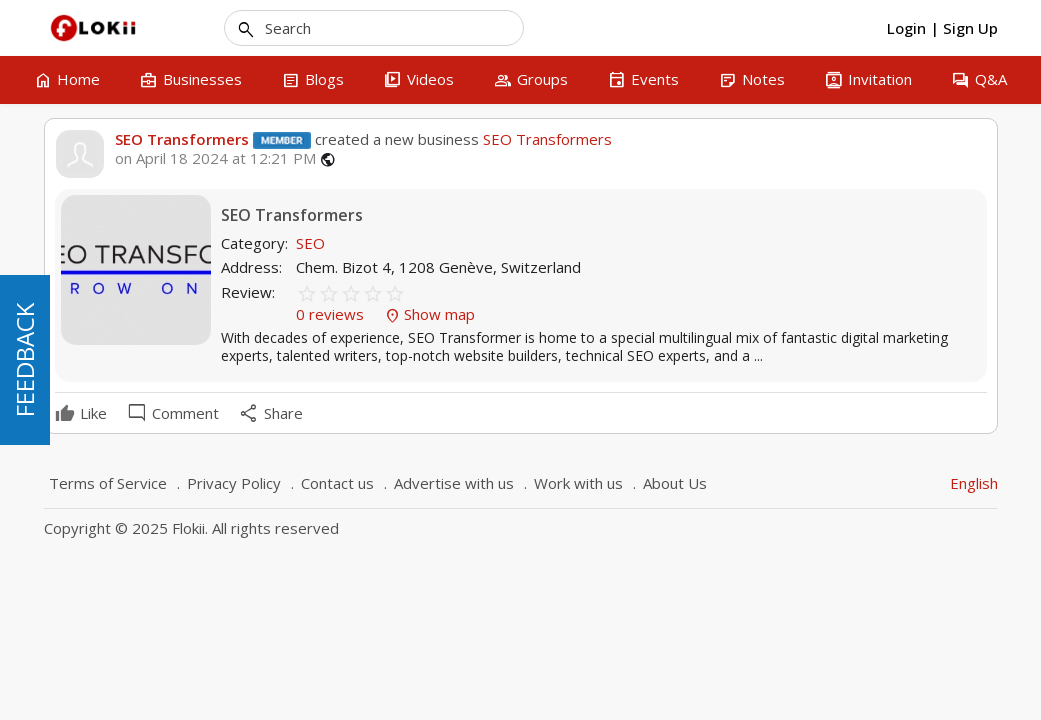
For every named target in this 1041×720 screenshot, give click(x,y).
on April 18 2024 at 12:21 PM (215, 158)
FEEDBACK (24, 360)
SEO (310, 243)
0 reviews (332, 314)
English (974, 483)
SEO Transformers (182, 139)
